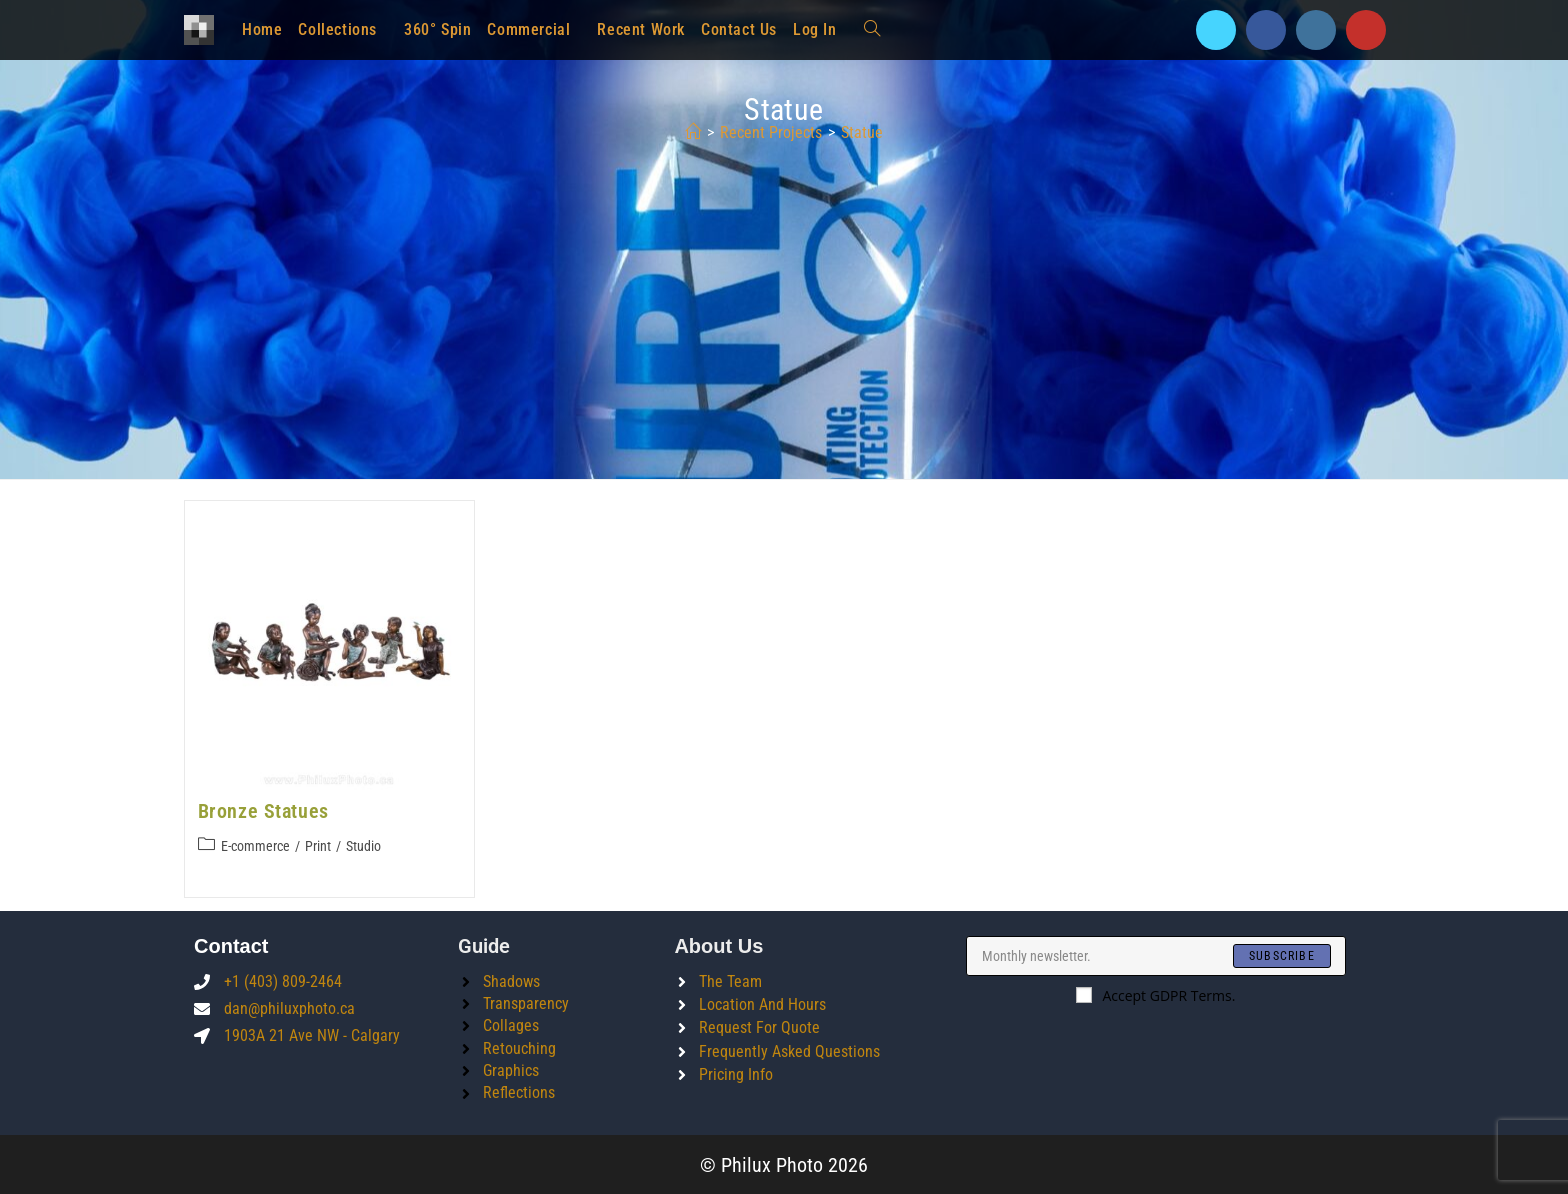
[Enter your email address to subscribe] (1156, 955)
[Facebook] (1266, 30)
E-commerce (255, 846)
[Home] (693, 132)
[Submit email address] (1282, 955)
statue (862, 132)
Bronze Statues (263, 811)
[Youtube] (1366, 30)
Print (318, 846)
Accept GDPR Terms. (1155, 994)
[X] (1216, 30)
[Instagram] (1316, 30)
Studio (363, 846)
